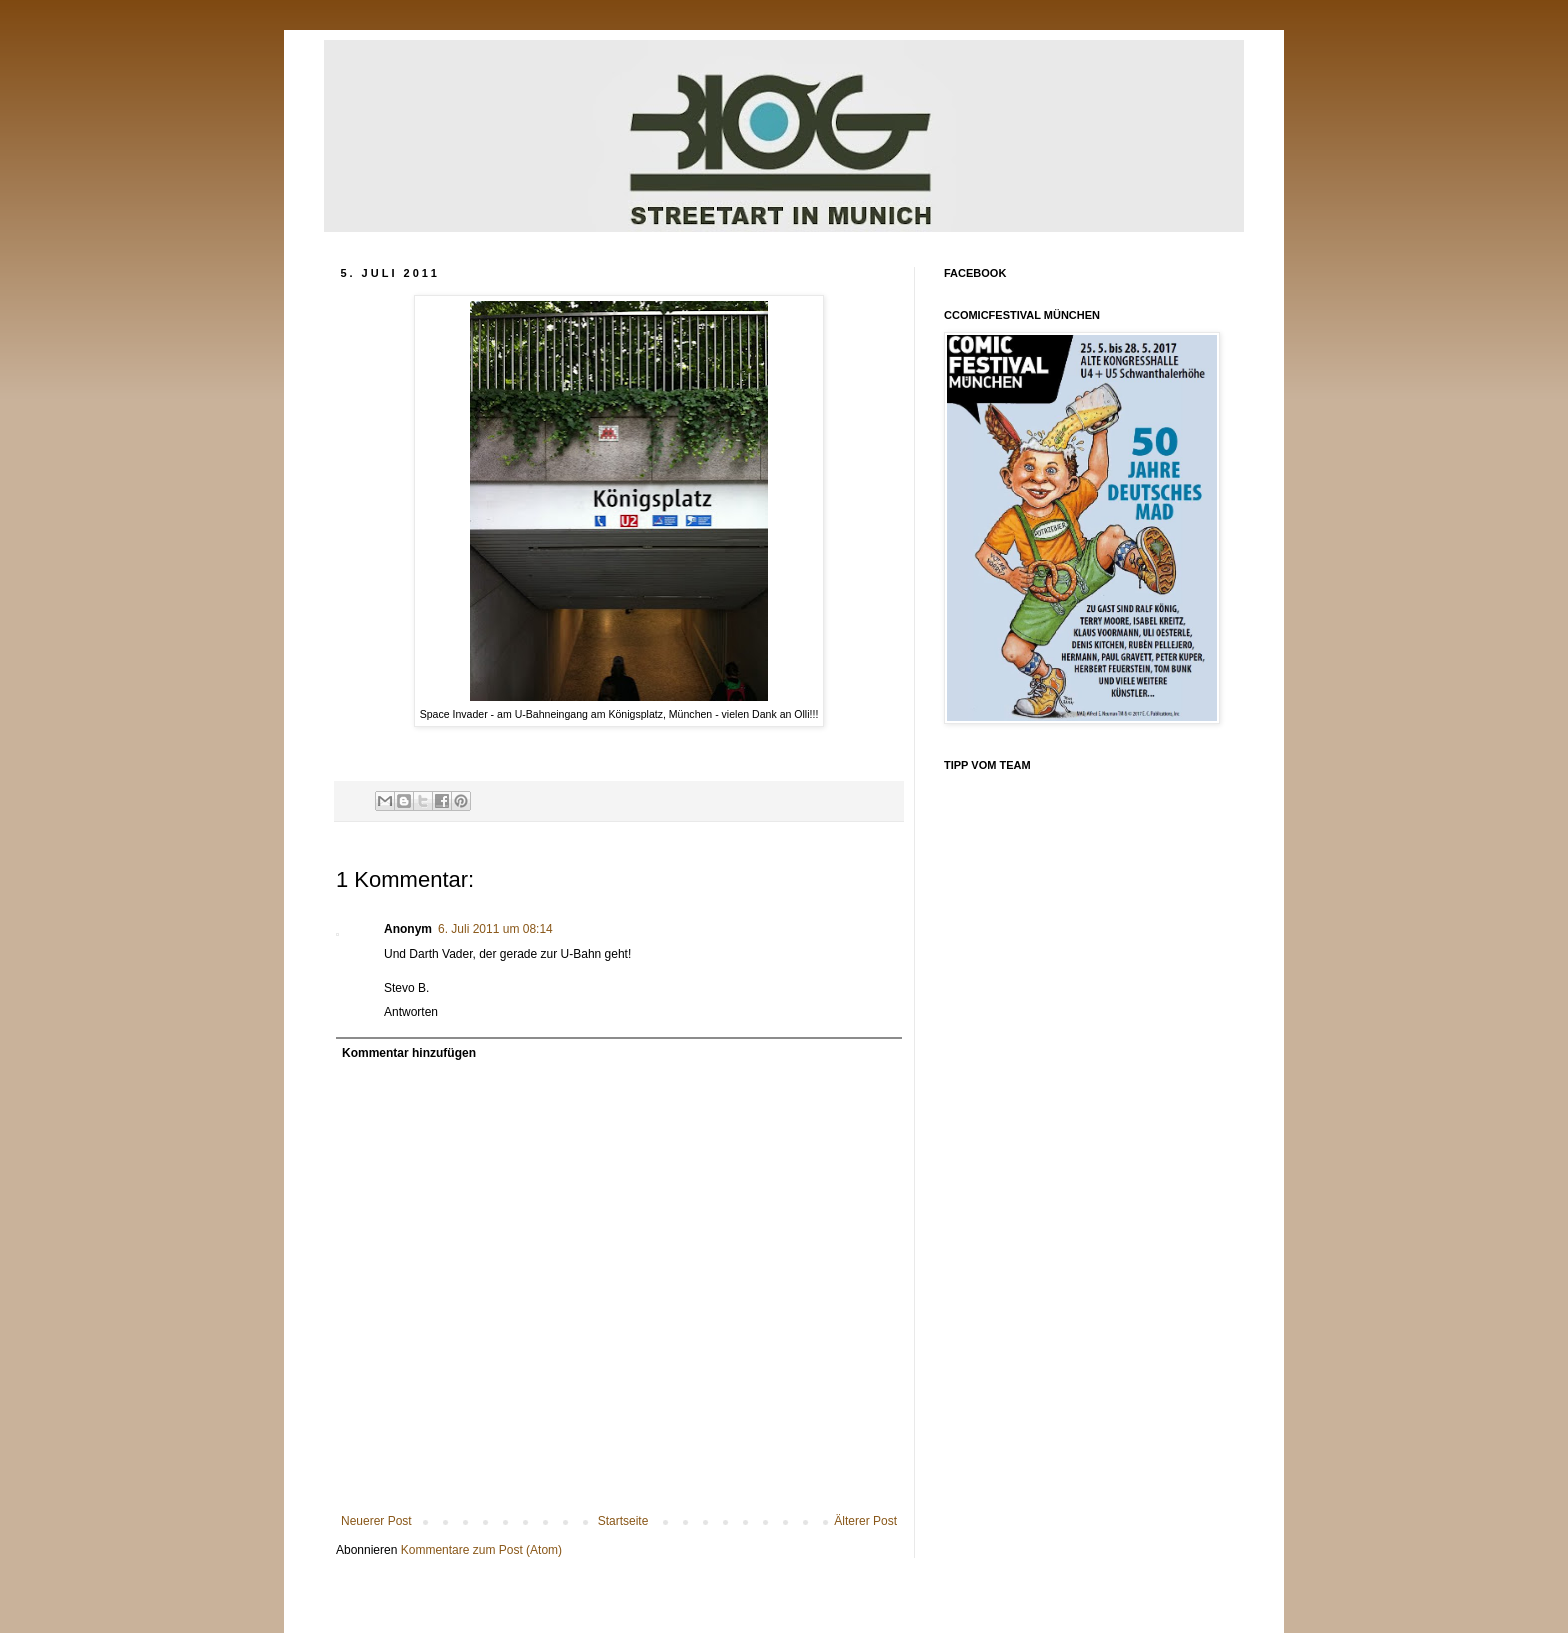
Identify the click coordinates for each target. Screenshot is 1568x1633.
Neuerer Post (376, 1521)
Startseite (623, 1521)
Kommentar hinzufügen (409, 1053)
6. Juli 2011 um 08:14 (495, 929)
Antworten (411, 1012)
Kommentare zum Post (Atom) (481, 1550)
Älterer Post (865, 1521)
